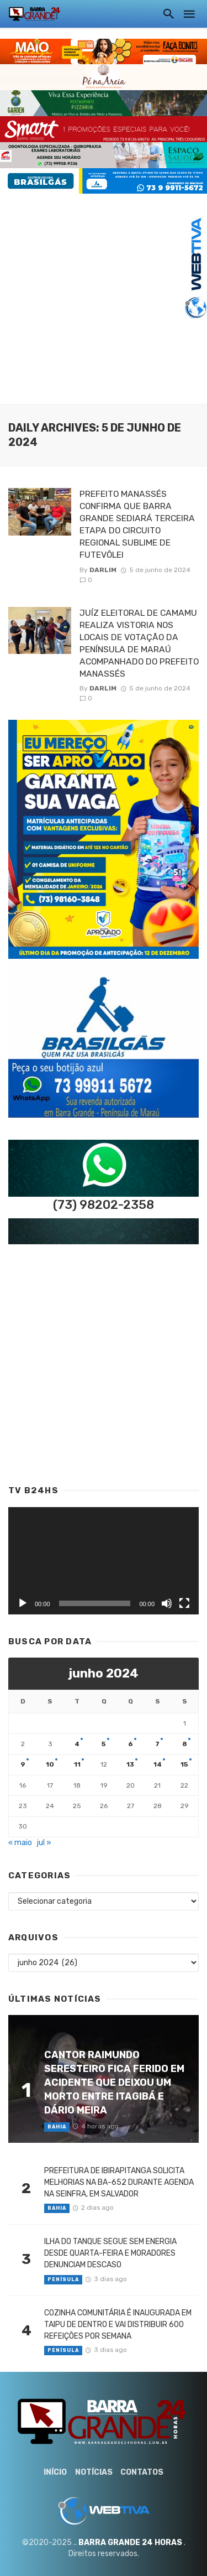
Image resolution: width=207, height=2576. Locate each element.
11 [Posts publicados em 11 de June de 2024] (77, 1764)
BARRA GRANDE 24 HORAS (130, 2542)
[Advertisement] (103, 297)
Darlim (102, 570)
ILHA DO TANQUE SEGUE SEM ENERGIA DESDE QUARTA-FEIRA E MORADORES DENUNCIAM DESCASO (110, 2253)
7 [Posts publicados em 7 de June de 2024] (157, 1744)
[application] (103, 1560)
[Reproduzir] (22, 1603)
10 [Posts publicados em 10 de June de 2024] (50, 1764)
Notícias (94, 2472)
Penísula (63, 2279)
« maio (20, 1842)
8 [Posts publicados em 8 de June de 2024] (184, 1744)
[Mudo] (166, 1603)
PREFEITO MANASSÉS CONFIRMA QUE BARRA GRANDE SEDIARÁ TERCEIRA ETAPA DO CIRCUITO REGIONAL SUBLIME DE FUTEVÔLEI (137, 524)
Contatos (141, 2472)
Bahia (56, 2127)
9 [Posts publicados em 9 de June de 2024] (22, 1764)
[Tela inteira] (184, 1603)
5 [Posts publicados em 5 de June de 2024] (104, 1744)
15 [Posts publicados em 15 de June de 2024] (184, 1764)
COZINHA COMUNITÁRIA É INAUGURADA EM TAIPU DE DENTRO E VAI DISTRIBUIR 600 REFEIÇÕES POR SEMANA (118, 2324)
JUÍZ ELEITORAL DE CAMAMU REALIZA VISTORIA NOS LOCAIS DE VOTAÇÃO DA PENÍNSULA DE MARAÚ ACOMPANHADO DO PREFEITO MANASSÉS (139, 643)
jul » (44, 1842)
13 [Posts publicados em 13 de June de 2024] (130, 1764)
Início (55, 2472)
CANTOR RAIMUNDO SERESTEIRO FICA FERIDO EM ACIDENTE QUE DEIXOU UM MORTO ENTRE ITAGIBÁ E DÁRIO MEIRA (114, 2082)
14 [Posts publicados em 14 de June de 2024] (157, 1764)
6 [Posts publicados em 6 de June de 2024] (130, 1744)
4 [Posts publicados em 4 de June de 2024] (77, 1744)
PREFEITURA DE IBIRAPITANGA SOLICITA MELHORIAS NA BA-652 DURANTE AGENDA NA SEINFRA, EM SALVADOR (119, 2182)
